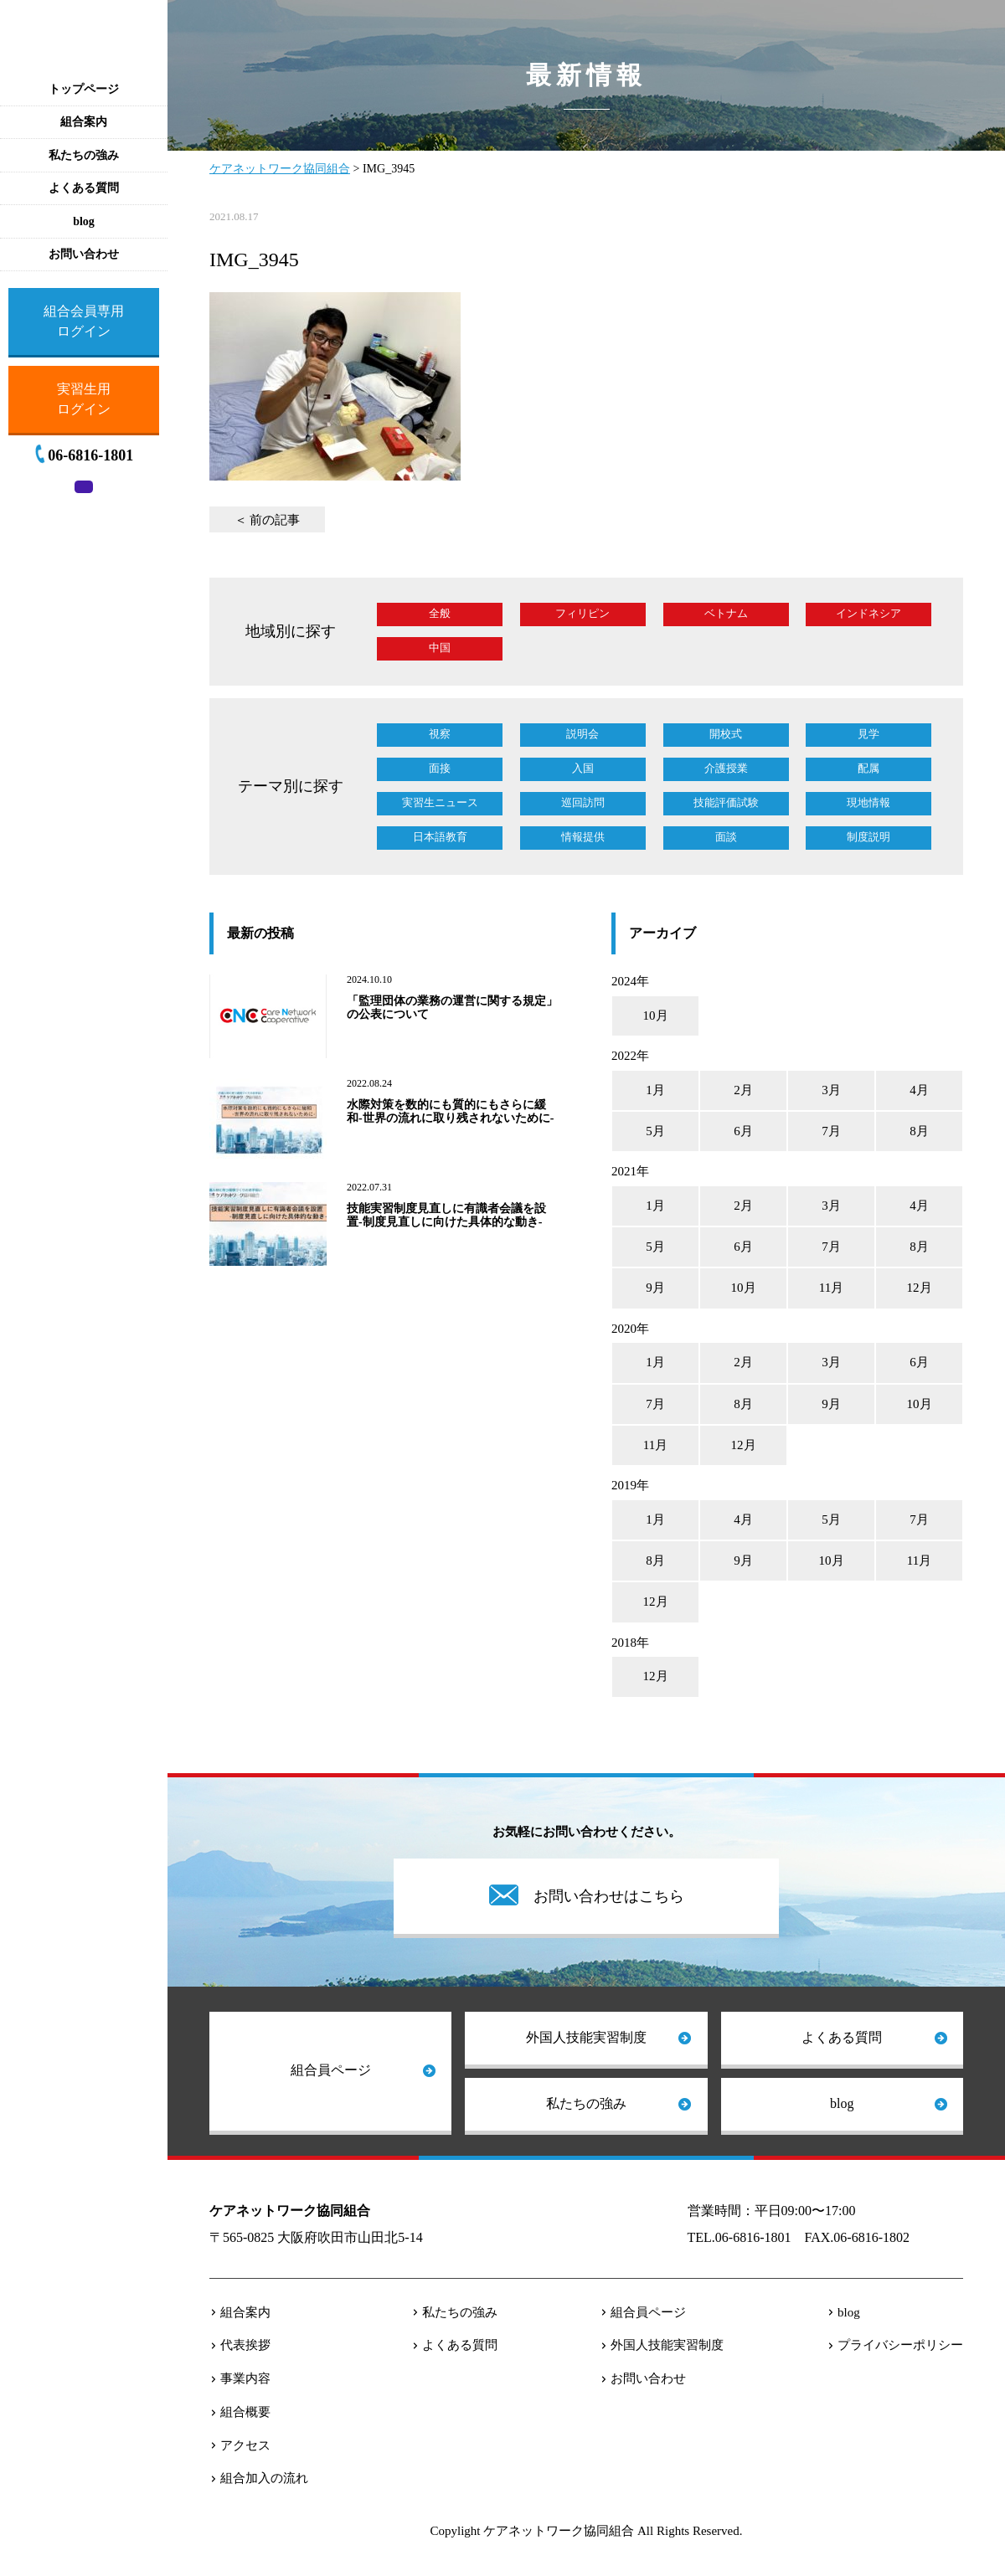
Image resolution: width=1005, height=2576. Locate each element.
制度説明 (868, 836)
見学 (868, 734)
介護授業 (726, 768)
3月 (831, 1090)
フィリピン (582, 613)
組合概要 (245, 2412)
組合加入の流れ (264, 2478)
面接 (440, 768)
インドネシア (868, 613)
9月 (655, 1287)
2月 (743, 1090)
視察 (440, 734)
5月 (655, 1131)
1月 (655, 1090)
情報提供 (583, 836)
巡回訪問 (583, 802)
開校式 (725, 734)
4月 (919, 1090)
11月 (831, 1287)
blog (841, 2103)
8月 (919, 1131)
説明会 (582, 734)
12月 (919, 1287)
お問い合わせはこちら (608, 1896)
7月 (831, 1131)
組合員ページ (331, 2070)
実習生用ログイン (84, 399)
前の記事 (275, 520)
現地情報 (868, 802)
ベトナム (726, 613)
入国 (583, 768)
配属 (868, 768)
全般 (440, 613)
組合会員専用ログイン (84, 321)
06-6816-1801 (90, 455)
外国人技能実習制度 (586, 2037)
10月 (655, 1015)
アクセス (245, 2445)
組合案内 (245, 2312)
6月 (743, 1131)
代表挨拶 (245, 2345)
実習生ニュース (440, 802)
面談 (726, 836)
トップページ (84, 89)
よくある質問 (841, 2037)
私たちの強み (586, 2103)
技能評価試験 (726, 802)
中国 (440, 647)
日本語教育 (440, 836)
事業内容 (245, 2378)
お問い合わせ (648, 2378)
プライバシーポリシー (900, 2345)
